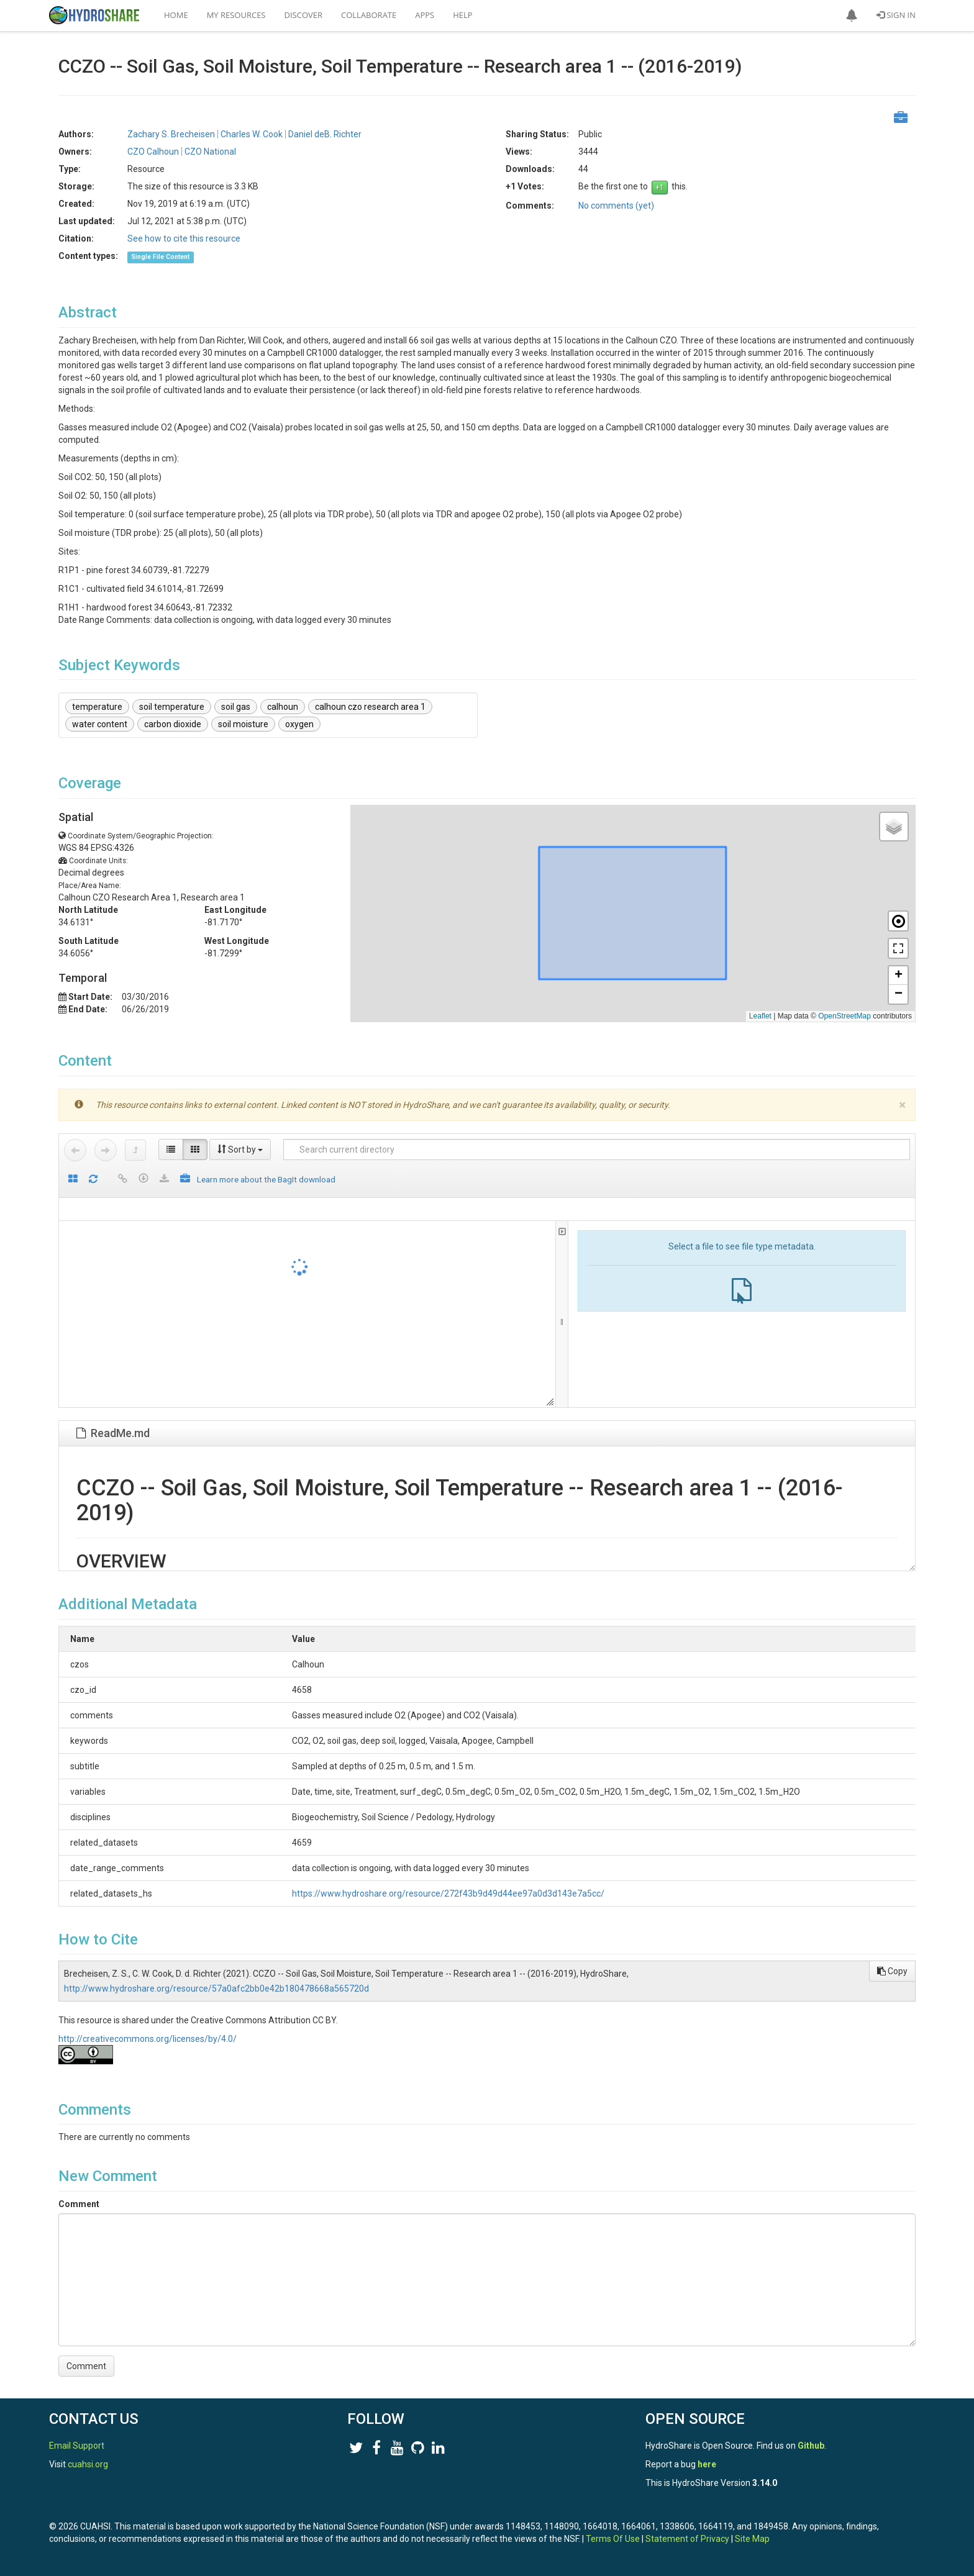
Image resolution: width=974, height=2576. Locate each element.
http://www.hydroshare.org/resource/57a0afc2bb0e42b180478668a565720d (216, 1988)
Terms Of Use (613, 2539)
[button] (851, 15)
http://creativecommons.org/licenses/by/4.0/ (147, 2039)
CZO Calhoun (153, 151)
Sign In (896, 14)
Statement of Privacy (687, 2539)
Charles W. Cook (252, 134)
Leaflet (760, 1016)
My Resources (236, 14)
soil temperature (171, 707)
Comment (78, 2204)
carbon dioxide (172, 724)
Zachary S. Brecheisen (171, 134)
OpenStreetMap (844, 1016)
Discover (303, 14)
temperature (97, 707)
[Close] (902, 1105)
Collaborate (368, 14)
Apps (424, 14)
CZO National (210, 151)
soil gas (235, 707)
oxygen (299, 724)
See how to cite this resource (183, 238)
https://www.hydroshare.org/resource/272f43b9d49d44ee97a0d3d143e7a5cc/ (381, 1893)
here (707, 2464)
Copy (892, 1971)
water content (99, 724)
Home (176, 14)
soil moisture (243, 724)
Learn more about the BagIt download (266, 1179)
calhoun (282, 707)
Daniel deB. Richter (325, 134)
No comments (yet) (616, 206)
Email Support (76, 2446)
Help (462, 14)
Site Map (752, 2539)
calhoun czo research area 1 (370, 707)
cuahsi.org (88, 2464)
